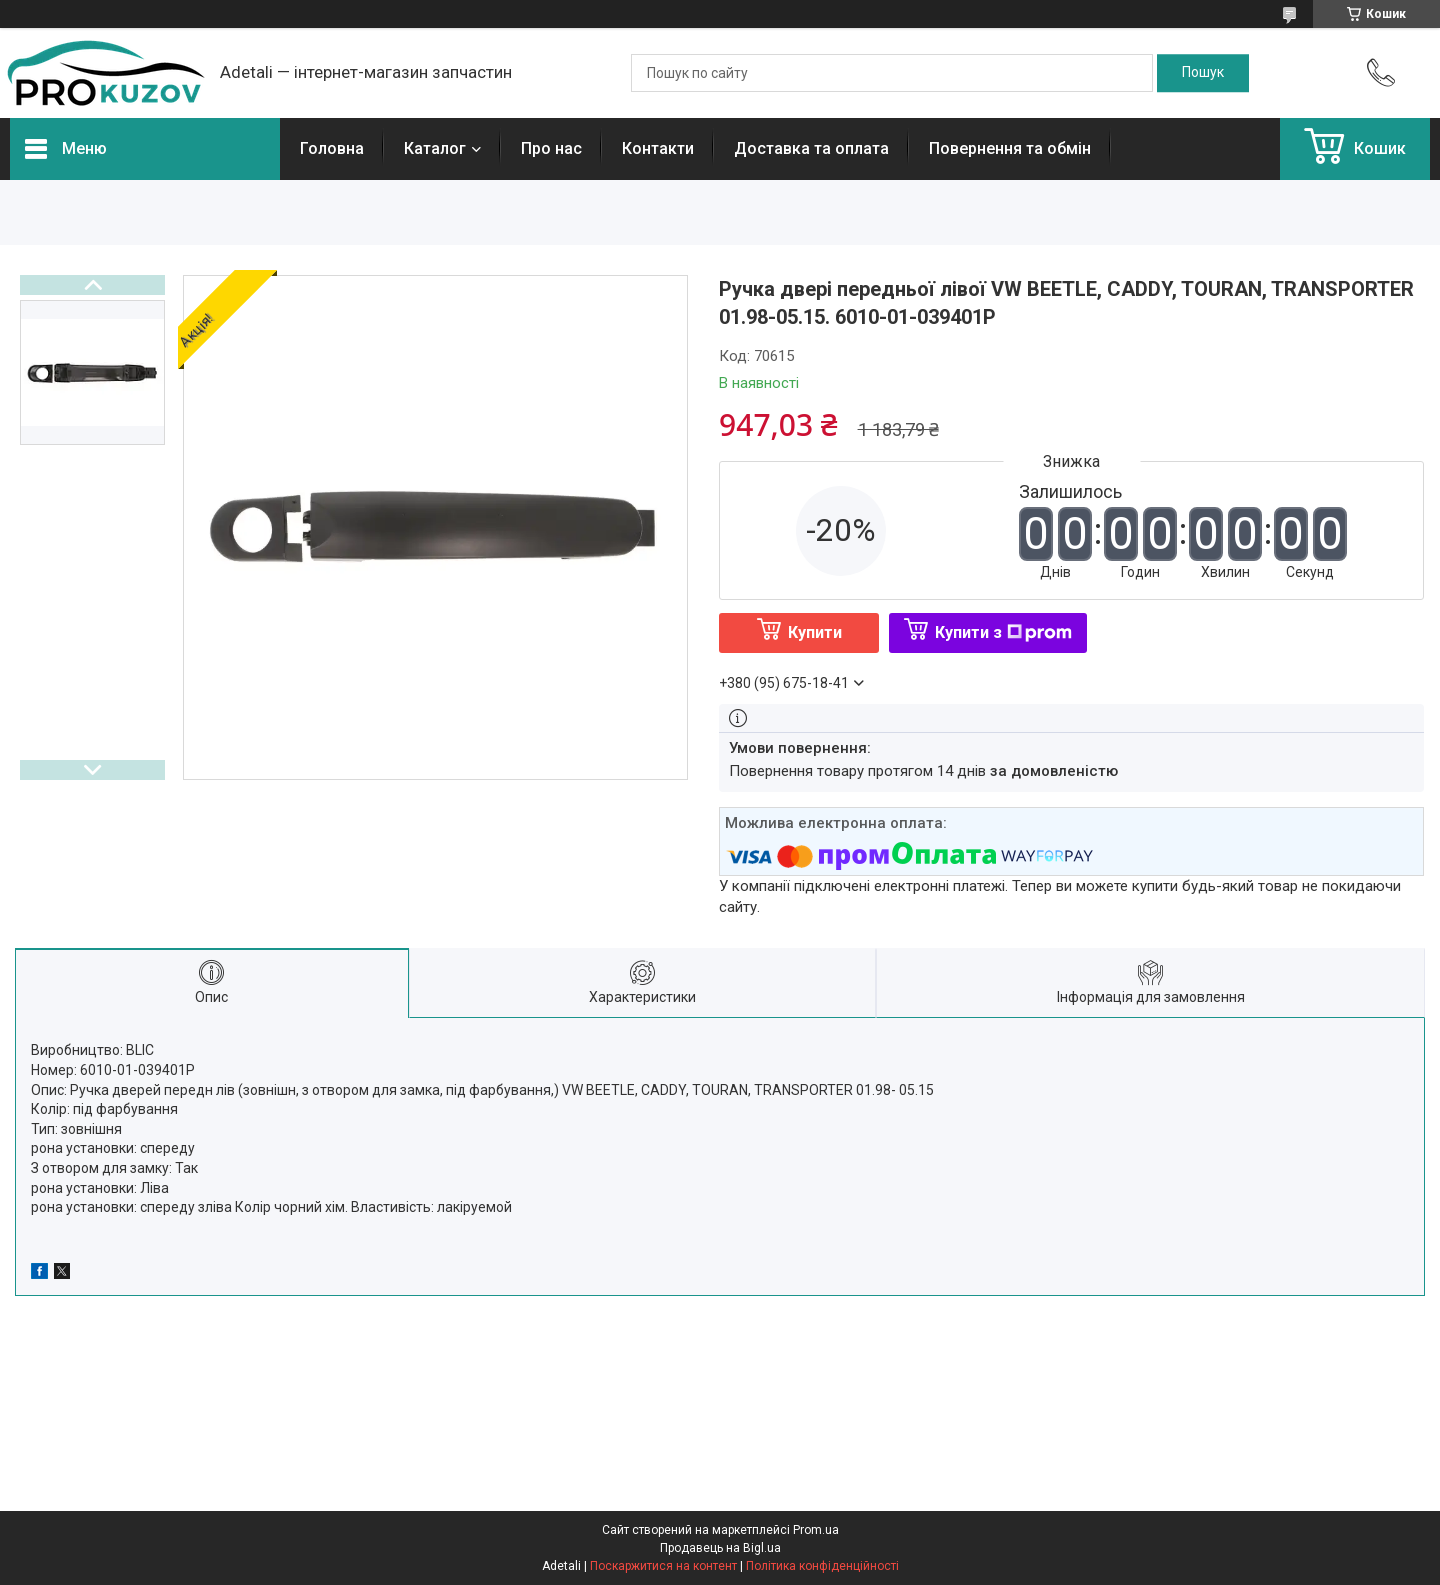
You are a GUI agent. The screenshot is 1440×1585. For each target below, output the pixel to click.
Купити (815, 632)
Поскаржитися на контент (663, 1566)
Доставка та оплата (811, 148)
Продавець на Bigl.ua (720, 1548)
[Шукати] (1203, 73)
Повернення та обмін (1010, 148)
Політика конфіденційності (822, 1566)
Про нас (551, 148)
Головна (332, 148)
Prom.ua (816, 1530)
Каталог (435, 148)
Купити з (1003, 632)
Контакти (658, 148)
